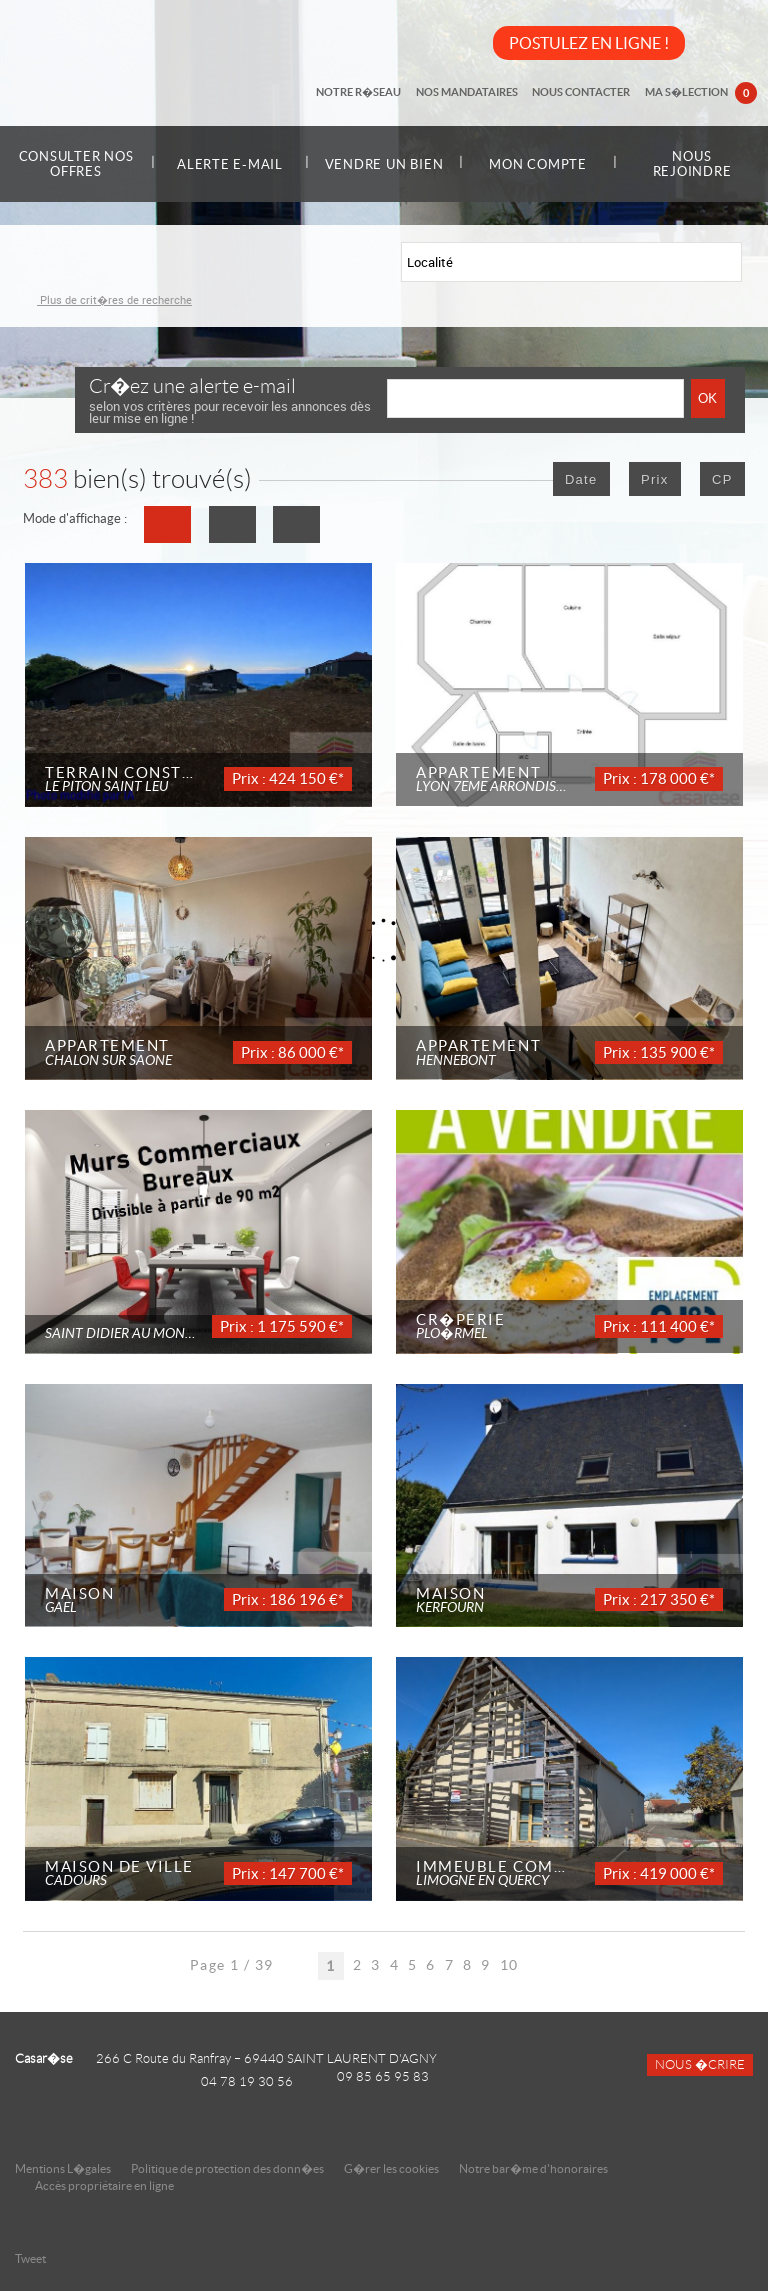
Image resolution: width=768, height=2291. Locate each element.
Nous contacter (588, 92)
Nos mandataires (478, 92)
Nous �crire (700, 2065)
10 (509, 1965)
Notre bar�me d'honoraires (534, 2168)
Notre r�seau (374, 92)
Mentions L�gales (63, 2168)
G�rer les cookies (391, 2168)
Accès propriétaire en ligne (104, 2185)
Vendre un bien (384, 164)
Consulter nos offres (76, 164)
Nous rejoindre (692, 164)
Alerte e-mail (230, 164)
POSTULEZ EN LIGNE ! (589, 43)
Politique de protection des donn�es (227, 2168)
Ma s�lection (703, 94)
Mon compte (538, 164)
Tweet (30, 2258)
